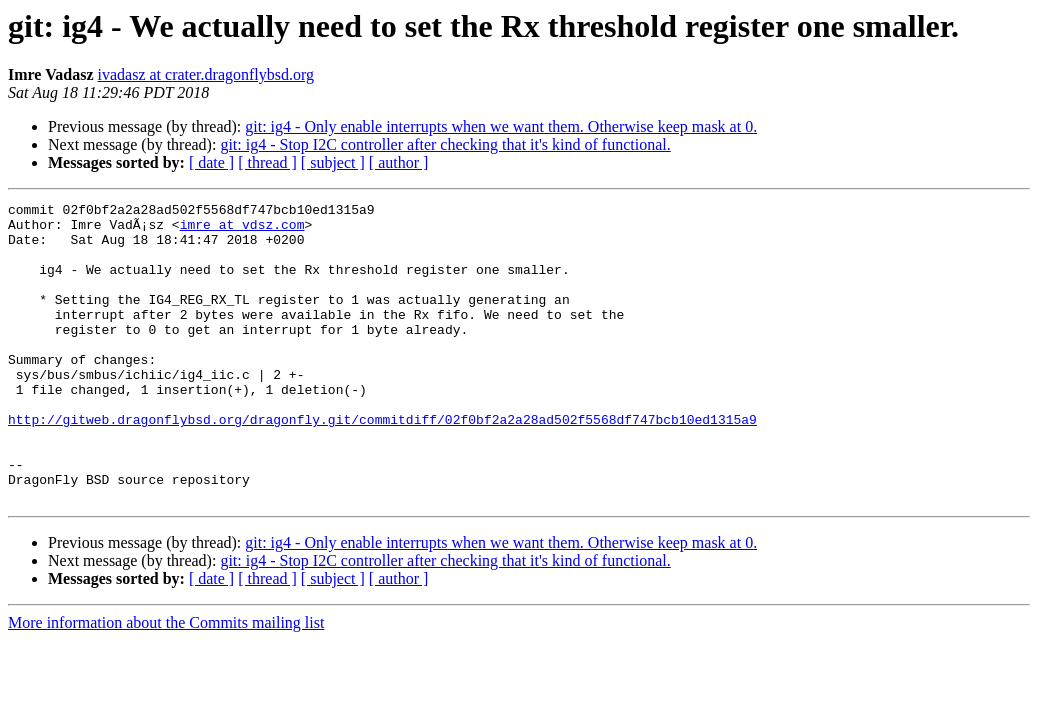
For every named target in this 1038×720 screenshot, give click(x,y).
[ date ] (211, 162)
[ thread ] (267, 162)
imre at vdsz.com (242, 230)
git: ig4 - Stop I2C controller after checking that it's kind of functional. (445, 144)
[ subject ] (333, 162)
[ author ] (399, 162)
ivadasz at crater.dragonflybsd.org (206, 74)
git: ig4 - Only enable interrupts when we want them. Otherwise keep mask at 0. (501, 126)
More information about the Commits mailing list (166, 682)
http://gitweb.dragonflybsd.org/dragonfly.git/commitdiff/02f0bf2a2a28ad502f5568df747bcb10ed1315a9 (382, 464)
